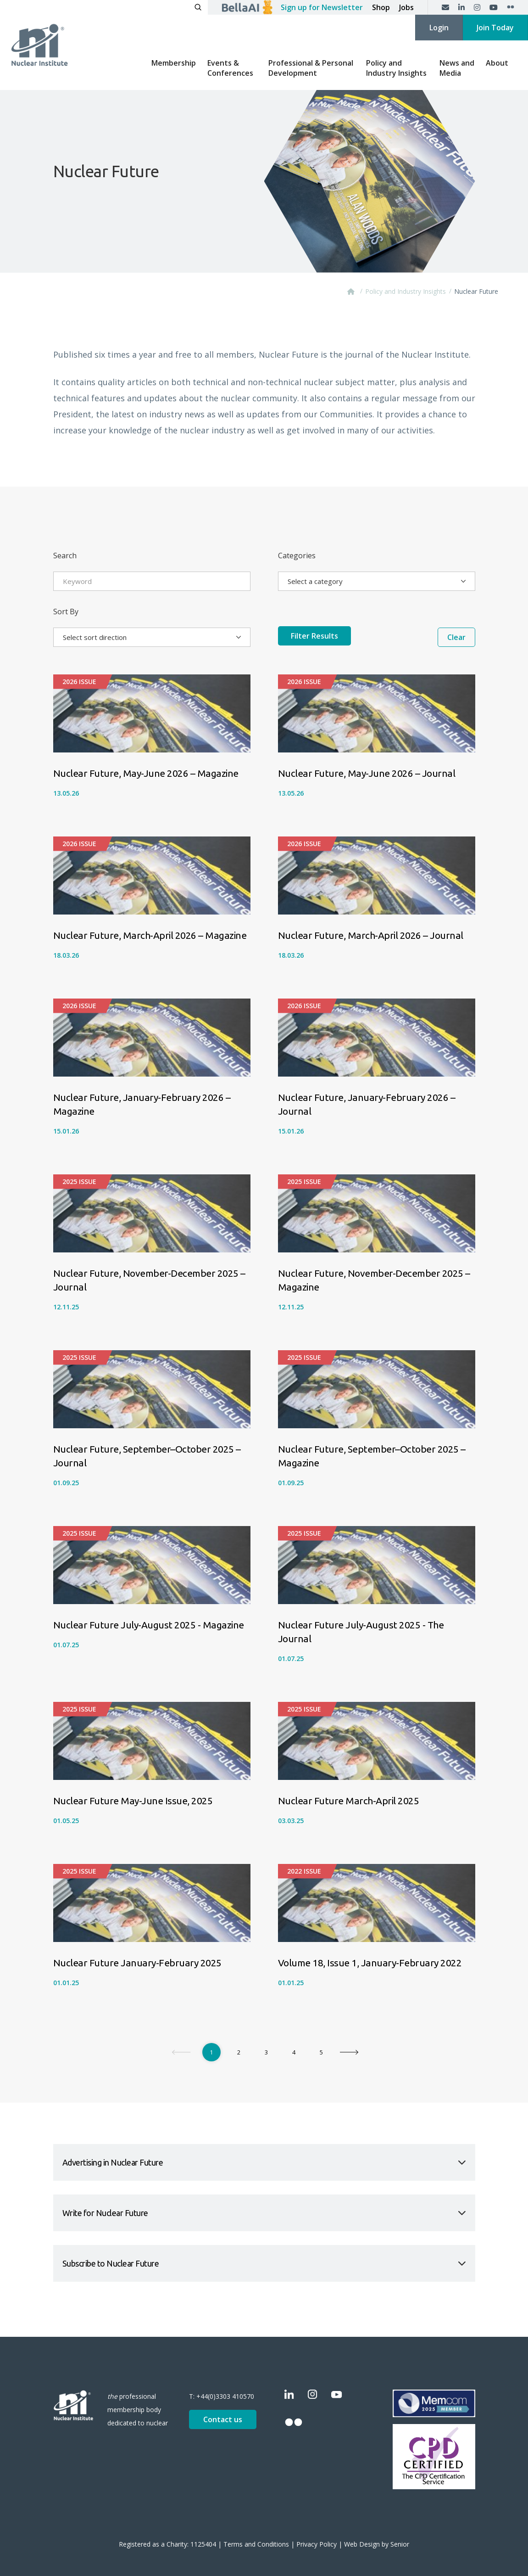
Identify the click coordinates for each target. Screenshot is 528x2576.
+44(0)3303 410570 (225, 2396)
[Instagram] (477, 7)
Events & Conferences (230, 68)
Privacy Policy (316, 2544)
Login (439, 27)
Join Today (495, 27)
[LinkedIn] (461, 7)
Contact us (222, 2419)
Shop (381, 7)
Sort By (65, 611)
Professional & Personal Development (310, 68)
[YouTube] (493, 7)
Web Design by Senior (376, 2544)
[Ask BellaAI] (247, 7)
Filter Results (350, 637)
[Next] (349, 2052)
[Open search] (198, 7)
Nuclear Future (476, 291)
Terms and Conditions (256, 2544)
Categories (297, 555)
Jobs (406, 7)
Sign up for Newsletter (322, 7)
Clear (456, 637)
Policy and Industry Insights (396, 68)
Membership (173, 63)
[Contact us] (445, 7)
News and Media (456, 68)
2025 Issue (79, 1181)
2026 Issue (79, 681)
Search (65, 555)
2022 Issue (304, 1871)
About (497, 63)
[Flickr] (510, 7)
